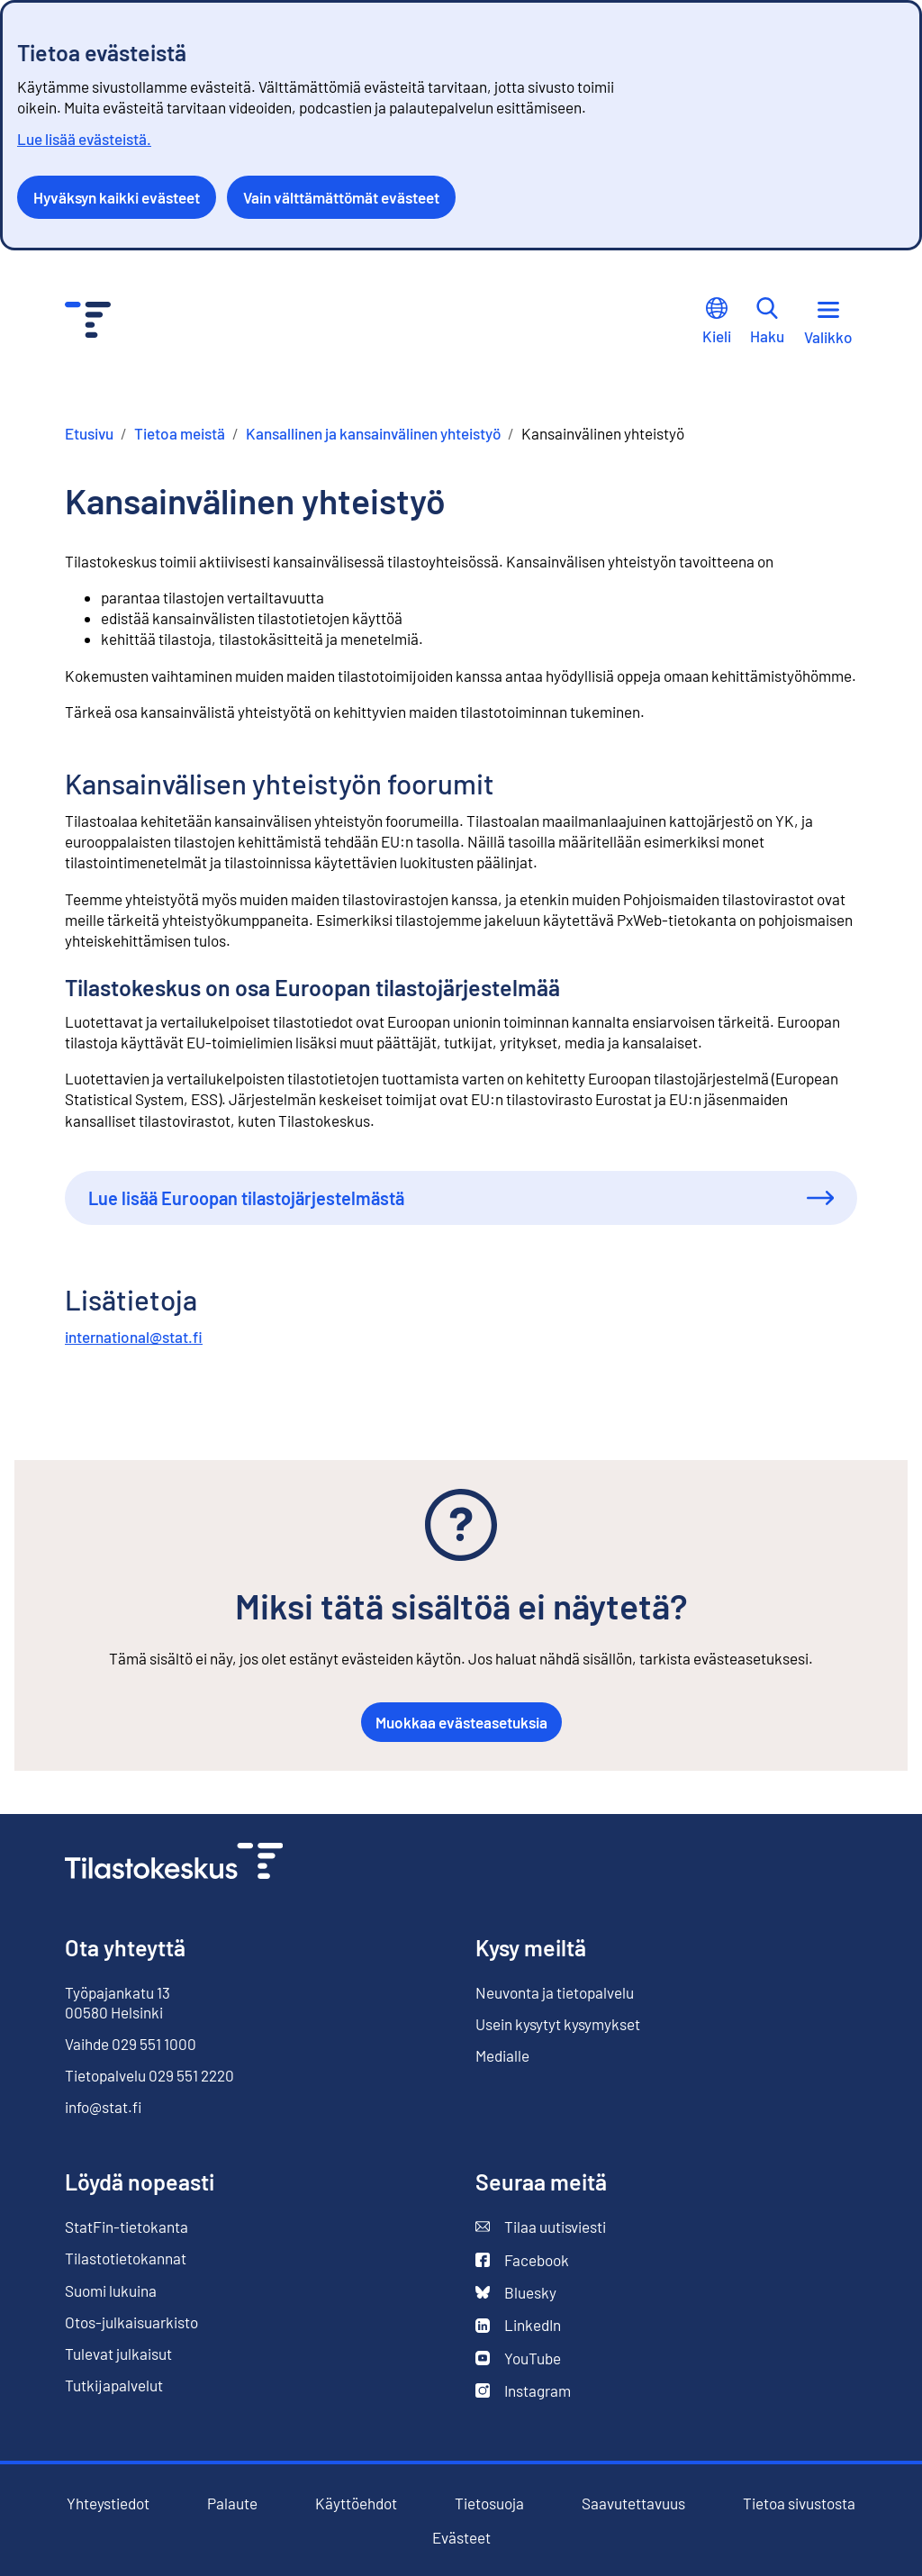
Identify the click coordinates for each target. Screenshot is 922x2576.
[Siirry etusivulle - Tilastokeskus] (88, 322)
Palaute (232, 2503)
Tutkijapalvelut (114, 2385)
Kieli (716, 321)
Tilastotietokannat (125, 2258)
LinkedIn (518, 2325)
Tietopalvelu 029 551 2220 (149, 2075)
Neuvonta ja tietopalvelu (554, 1992)
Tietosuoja (489, 2503)
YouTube (518, 2358)
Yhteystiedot (108, 2503)
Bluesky (515, 2292)
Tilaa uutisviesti (540, 2227)
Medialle (502, 2055)
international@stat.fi (134, 1337)
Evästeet (461, 2537)
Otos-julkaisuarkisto (131, 2322)
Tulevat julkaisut (118, 2354)
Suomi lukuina (111, 2290)
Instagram (523, 2390)
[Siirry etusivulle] (174, 1863)
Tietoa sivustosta (799, 2503)
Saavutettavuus (633, 2503)
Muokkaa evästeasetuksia (461, 1722)
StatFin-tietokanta (126, 2227)
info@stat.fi (103, 2107)
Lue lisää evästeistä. (84, 139)
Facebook (522, 2260)
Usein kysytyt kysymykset (557, 2024)
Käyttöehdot (356, 2503)
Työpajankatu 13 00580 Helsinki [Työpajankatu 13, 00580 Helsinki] (117, 2002)
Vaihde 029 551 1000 (130, 2044)
